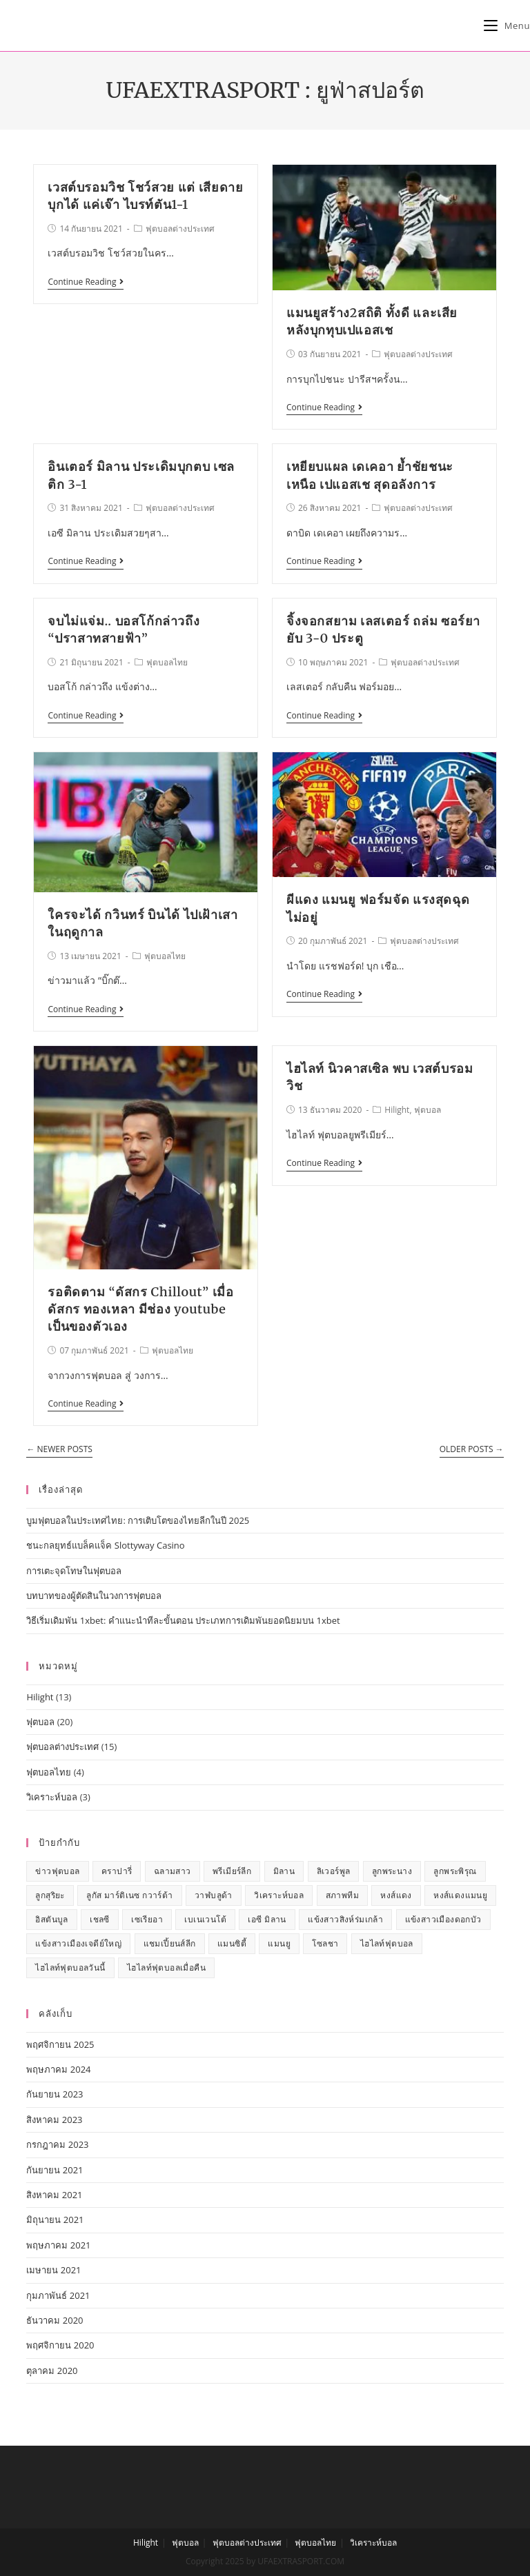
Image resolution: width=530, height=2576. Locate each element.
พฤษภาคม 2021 (58, 2245)
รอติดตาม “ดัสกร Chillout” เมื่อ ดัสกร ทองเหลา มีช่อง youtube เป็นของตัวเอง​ (140, 1309)
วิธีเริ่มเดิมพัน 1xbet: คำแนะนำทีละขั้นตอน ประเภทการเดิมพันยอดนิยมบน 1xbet (183, 1620)
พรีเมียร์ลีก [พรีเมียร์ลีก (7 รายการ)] (232, 1871)
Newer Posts (59, 1450)
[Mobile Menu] (507, 25)
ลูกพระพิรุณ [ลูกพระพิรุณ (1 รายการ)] (454, 1871)
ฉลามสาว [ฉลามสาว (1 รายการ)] (172, 1871)
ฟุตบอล (427, 1110)
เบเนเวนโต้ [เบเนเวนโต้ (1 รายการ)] (205, 1919)
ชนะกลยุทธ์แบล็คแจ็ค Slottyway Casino (105, 1545)
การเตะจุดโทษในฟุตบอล (73, 1570)
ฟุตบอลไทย (167, 662)
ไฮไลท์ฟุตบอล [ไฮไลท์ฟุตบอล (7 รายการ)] (386, 1943)
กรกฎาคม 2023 (57, 2144)
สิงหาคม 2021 (54, 2194)
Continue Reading (86, 282)
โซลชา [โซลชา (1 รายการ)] (325, 1943)
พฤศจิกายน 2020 (60, 2345)
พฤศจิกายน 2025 (60, 2044)
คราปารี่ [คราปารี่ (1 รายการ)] (116, 1871)
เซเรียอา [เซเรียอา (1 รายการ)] (147, 1919)
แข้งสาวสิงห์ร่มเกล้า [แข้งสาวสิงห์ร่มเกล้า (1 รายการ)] (345, 1919)
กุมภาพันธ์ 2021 (58, 2295)
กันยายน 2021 (54, 2170)
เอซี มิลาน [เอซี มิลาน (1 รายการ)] (267, 1919)
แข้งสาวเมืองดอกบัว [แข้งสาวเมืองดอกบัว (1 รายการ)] (443, 1919)
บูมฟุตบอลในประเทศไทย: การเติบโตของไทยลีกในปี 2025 (137, 1520)
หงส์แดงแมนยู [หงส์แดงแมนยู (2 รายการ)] (460, 1895)
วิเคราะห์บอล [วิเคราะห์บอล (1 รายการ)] (279, 1895)
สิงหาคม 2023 (54, 2119)
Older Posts (472, 1450)
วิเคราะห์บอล (51, 1797)
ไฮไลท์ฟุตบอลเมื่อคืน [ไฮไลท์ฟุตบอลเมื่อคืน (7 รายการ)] (166, 1967)
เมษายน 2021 (53, 2270)
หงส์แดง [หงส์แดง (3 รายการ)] (395, 1895)
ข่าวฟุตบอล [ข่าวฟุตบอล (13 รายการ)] (57, 1871)
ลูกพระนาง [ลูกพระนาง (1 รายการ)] (392, 1871)
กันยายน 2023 (54, 2094)
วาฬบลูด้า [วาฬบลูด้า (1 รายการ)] (214, 1895)
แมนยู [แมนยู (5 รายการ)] (279, 1943)
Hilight (396, 1110)
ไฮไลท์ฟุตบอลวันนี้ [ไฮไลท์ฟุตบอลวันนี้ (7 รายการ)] (70, 1967)
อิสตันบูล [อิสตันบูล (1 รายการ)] (51, 1919)
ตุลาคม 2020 (51, 2370)
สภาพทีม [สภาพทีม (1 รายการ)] (342, 1895)
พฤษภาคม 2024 (58, 2069)
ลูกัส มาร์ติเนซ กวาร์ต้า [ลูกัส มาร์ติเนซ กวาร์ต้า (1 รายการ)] (129, 1895)
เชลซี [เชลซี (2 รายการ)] (100, 1919)
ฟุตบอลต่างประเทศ (180, 228)
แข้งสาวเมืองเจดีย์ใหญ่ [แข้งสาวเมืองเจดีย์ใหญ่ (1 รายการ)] (78, 1943)
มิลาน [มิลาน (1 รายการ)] (284, 1871)
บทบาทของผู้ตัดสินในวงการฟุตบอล (93, 1595)
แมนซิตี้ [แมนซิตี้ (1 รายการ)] (231, 1943)
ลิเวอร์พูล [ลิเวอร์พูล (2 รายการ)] (334, 1871)
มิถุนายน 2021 (55, 2219)
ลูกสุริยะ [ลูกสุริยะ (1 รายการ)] (49, 1895)
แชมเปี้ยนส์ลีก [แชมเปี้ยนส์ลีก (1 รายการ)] (170, 1943)
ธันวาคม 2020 (54, 2320)
